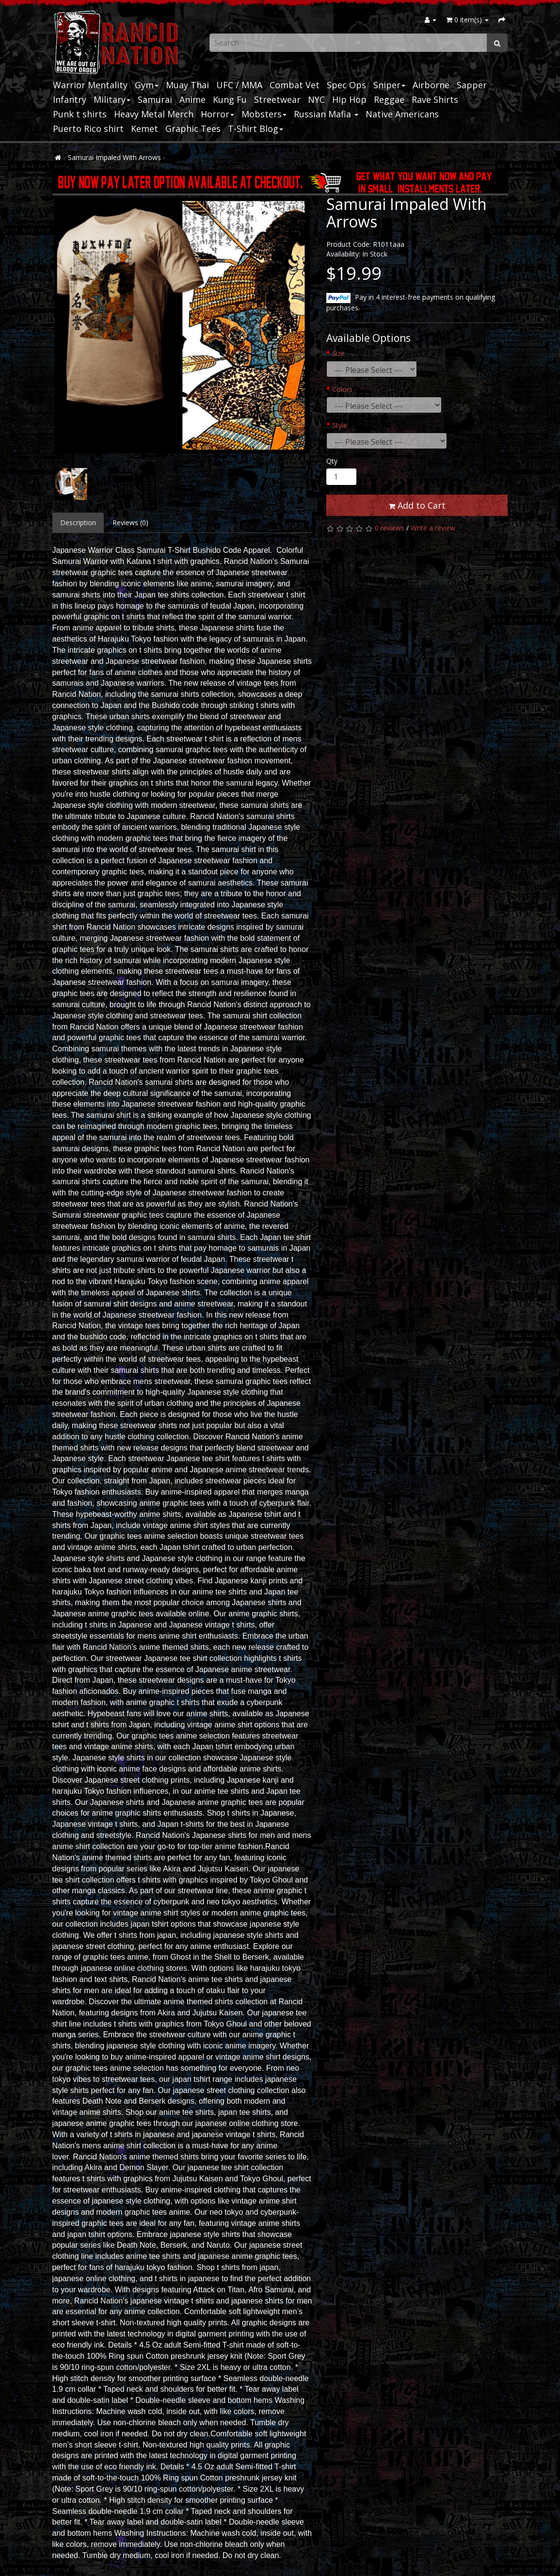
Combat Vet (295, 85)
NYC (316, 99)
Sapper (472, 85)
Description (78, 522)
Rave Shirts (435, 99)
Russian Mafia (326, 114)
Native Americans (402, 114)
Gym (147, 85)
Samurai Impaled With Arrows (114, 157)
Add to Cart (417, 505)
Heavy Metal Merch (153, 114)
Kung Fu (230, 99)
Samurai (155, 99)
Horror (217, 114)
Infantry (69, 99)
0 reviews (389, 527)
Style (339, 425)
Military (112, 99)
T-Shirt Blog (255, 128)
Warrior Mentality (90, 85)
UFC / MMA (239, 85)
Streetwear (277, 99)
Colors (342, 389)
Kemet (144, 128)
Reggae (389, 99)
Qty (331, 461)
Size (338, 353)
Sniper (389, 85)
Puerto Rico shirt (88, 128)
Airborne (431, 85)
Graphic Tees (193, 128)
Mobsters (264, 114)
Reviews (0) (130, 522)
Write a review (433, 527)
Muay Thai (187, 85)
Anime (192, 99)
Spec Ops (346, 85)
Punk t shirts (80, 114)
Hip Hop (349, 99)
